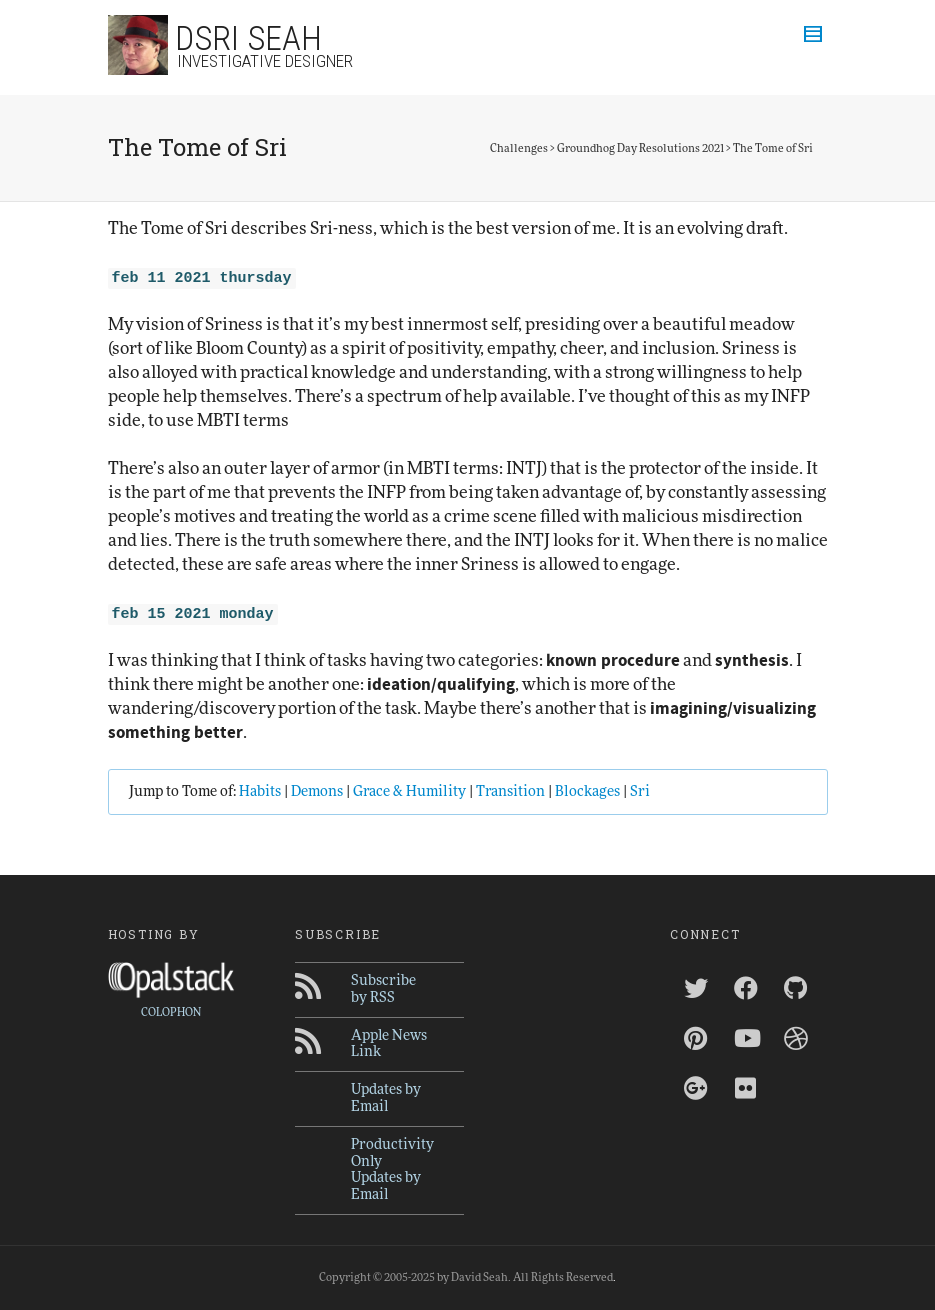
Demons (317, 792)
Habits (260, 792)
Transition (510, 792)
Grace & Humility (409, 792)
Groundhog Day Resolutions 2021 (640, 148)
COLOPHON (171, 1012)
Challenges (519, 148)
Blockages (587, 792)
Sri (640, 792)
